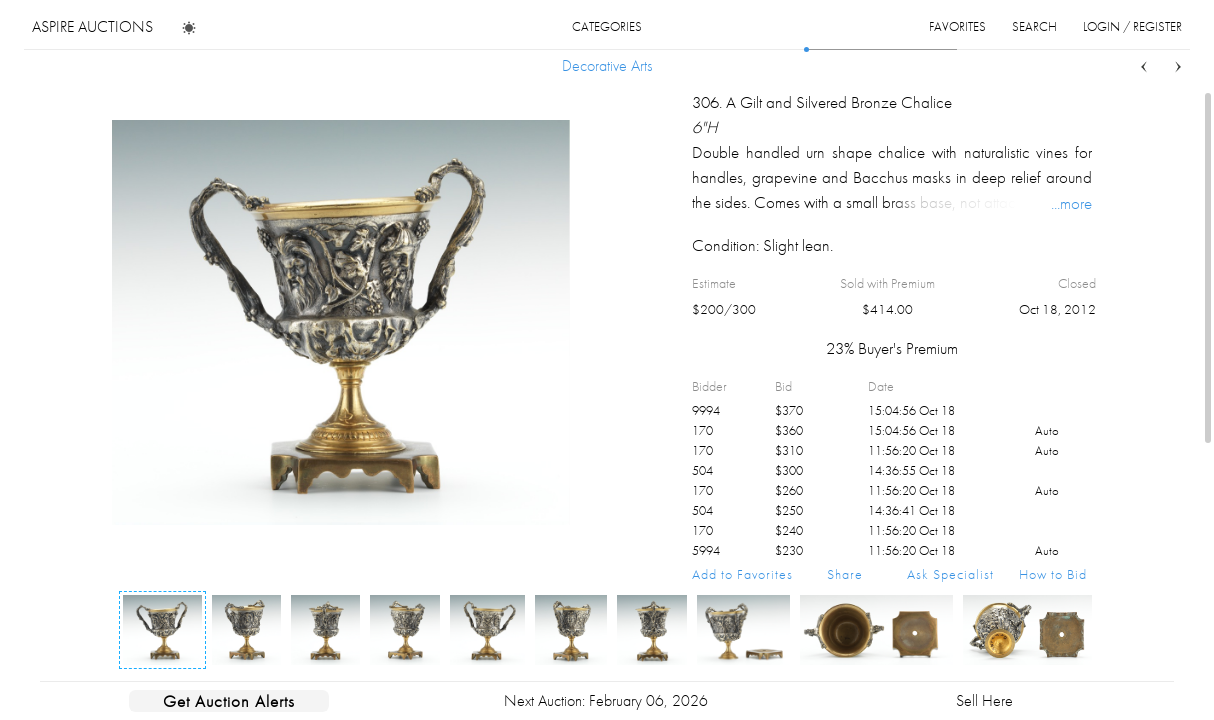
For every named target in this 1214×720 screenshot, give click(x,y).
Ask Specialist (950, 574)
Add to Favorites (742, 574)
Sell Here (984, 700)
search (1034, 26)
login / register (1132, 26)
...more (1071, 203)
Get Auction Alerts (229, 701)
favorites (957, 26)
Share (845, 574)
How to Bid (1053, 574)
